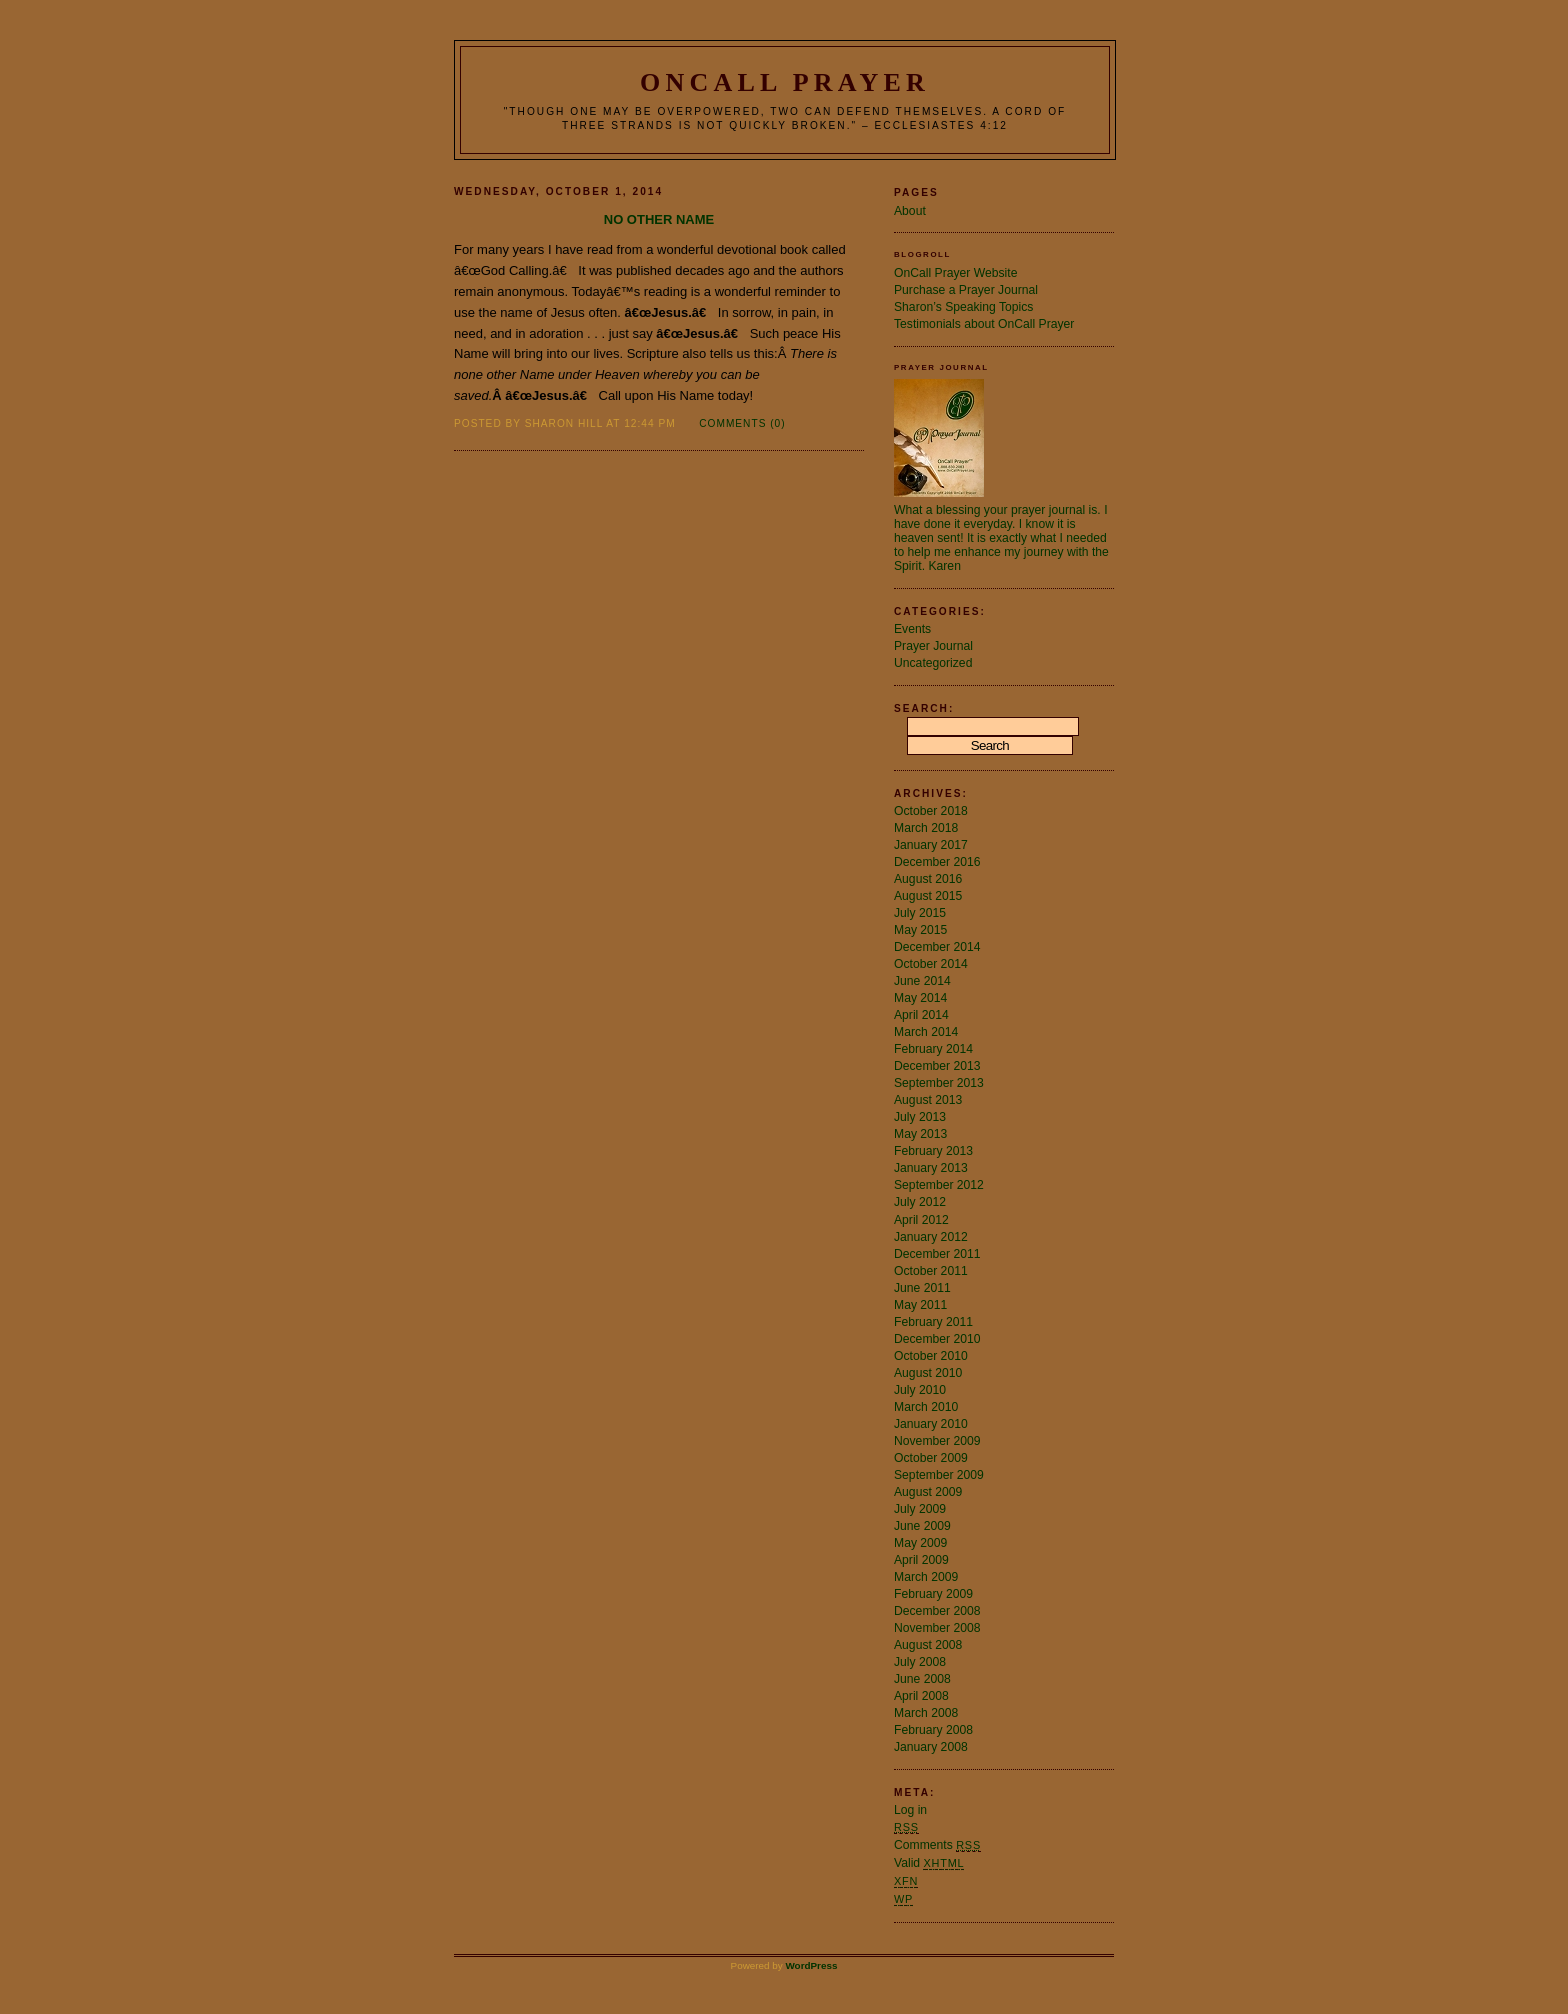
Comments (937, 1845)
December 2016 (937, 862)
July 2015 (920, 913)
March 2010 (926, 1407)
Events (912, 629)
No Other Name (659, 219)
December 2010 (937, 1339)
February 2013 (933, 1151)
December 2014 (937, 947)
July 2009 (920, 1509)
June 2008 (922, 1679)
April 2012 (921, 1220)
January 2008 (931, 1747)
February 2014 (933, 1049)
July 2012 (920, 1202)
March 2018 (926, 828)
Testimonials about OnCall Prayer (984, 324)
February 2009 (933, 1594)
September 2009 (939, 1475)
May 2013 (920, 1134)
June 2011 (922, 1288)
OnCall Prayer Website (955, 273)
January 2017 (931, 845)
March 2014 (926, 1032)
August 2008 (928, 1645)
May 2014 (920, 998)
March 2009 (926, 1577)
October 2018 (931, 811)
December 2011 (937, 1254)
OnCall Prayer (785, 82)
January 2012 (931, 1237)
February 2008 (933, 1730)
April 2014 (921, 1015)
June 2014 (922, 981)
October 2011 (931, 1271)
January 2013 (931, 1168)
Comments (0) (742, 423)
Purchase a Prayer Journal (966, 290)
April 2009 (921, 1560)
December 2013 (937, 1066)
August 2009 (928, 1492)
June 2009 (922, 1526)
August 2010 (928, 1373)
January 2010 (931, 1424)
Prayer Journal (933, 646)
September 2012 (939, 1185)
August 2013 (928, 1100)
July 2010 (920, 1390)
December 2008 (937, 1611)
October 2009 (931, 1458)
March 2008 (926, 1713)
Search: (924, 708)
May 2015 (920, 930)
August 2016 (928, 879)
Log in (910, 1810)
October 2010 (931, 1356)
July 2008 (920, 1662)
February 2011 (933, 1322)
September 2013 (939, 1083)
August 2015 (928, 896)
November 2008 (937, 1628)
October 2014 (931, 964)
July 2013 (920, 1117)
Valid (929, 1863)
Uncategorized (933, 663)
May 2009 (920, 1543)
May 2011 (920, 1305)
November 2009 (937, 1441)
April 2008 (921, 1696)
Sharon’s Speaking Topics (963, 307)
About (910, 211)
